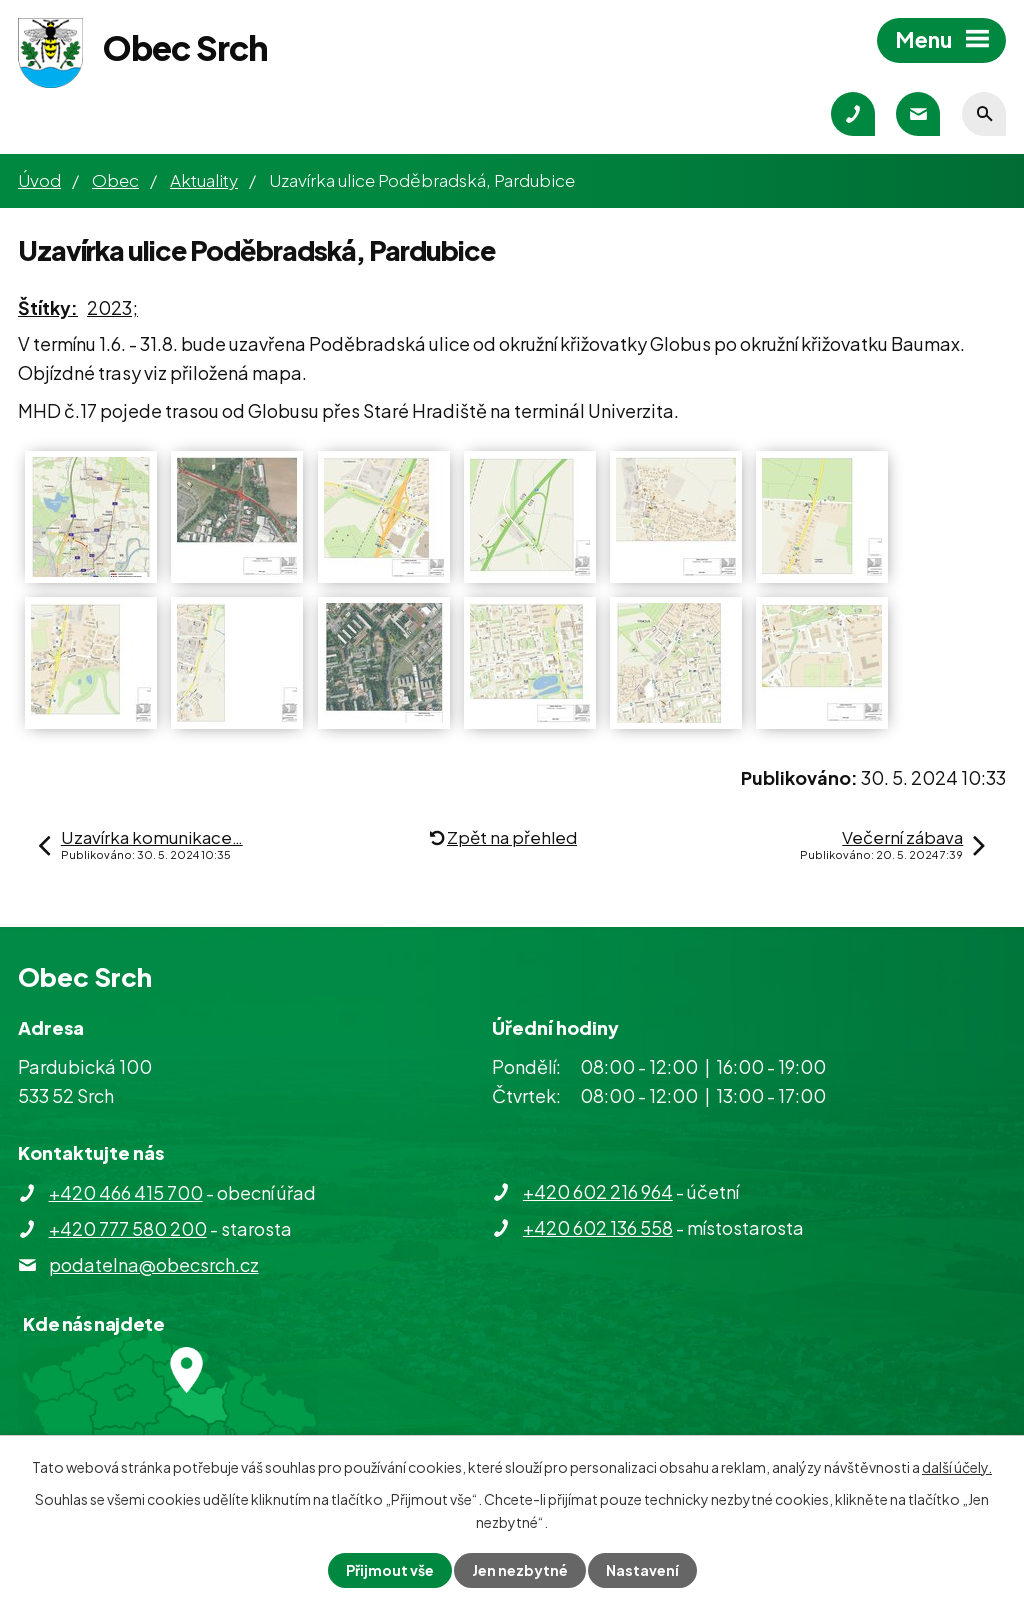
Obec (115, 180)
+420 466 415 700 (126, 1192)
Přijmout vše (390, 1570)
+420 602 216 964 (598, 1191)
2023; (112, 307)
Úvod (39, 180)
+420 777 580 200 (128, 1228)
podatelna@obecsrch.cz (154, 1264)
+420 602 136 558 (598, 1227)
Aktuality (204, 180)
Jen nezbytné (520, 1570)
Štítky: (48, 307)
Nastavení (642, 1570)
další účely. (957, 1467)
